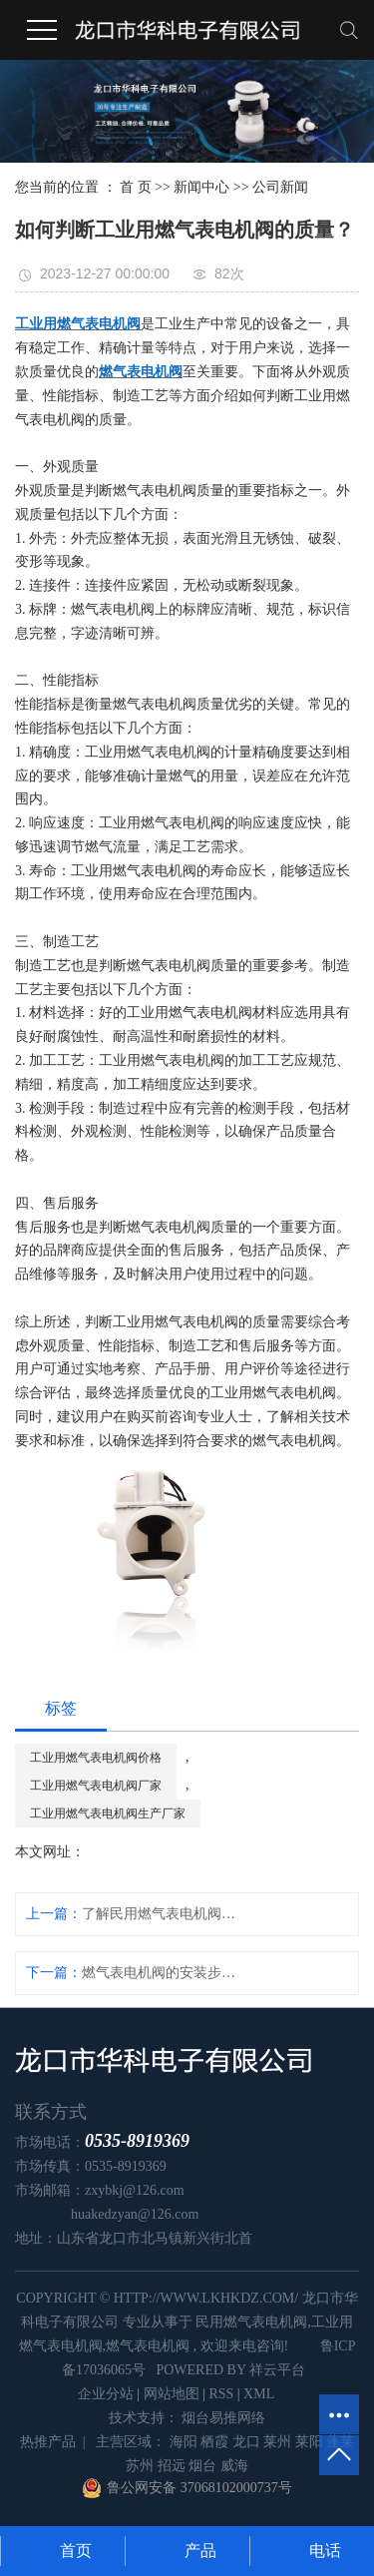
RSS (220, 2393)
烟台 (202, 2465)
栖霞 (214, 2441)
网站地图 (171, 2393)
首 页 (136, 187)
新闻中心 (201, 187)
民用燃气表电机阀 (251, 2322)
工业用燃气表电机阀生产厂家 (108, 1813)
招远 (172, 2465)
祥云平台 (277, 2369)
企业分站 (106, 2393)
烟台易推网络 (222, 2417)
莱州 (277, 2441)
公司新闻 (280, 187)
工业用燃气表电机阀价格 (96, 1758)
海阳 (183, 2441)
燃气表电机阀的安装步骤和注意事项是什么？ (162, 1972)
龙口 (246, 2441)
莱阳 (309, 2441)
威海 (234, 2465)
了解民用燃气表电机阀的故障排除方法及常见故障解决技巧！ (162, 1913)
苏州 (140, 2465)
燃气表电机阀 (147, 2345)
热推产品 (48, 2441)
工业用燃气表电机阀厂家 (96, 1786)
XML (258, 2393)
